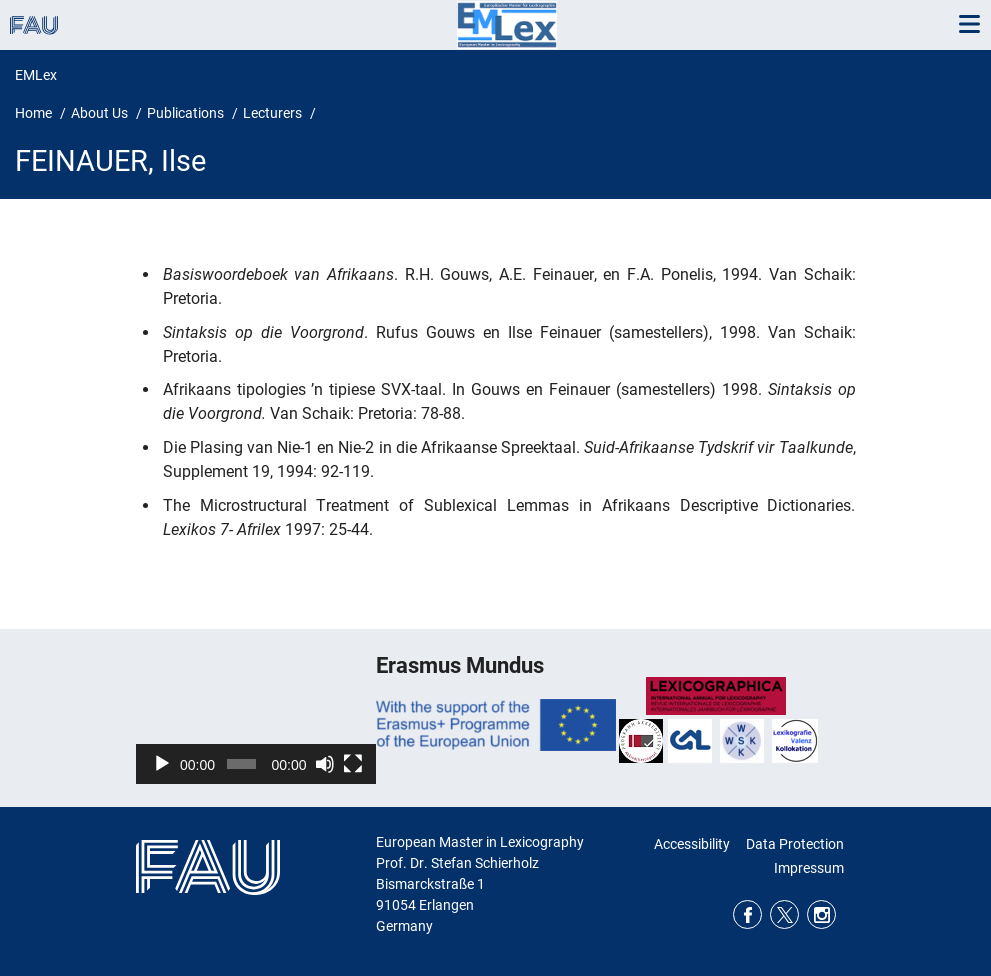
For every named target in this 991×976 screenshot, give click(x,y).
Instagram (821, 914)
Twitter (784, 914)
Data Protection (795, 844)
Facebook (747, 914)
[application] (256, 716)
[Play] (162, 764)
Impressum (809, 868)
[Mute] (325, 764)
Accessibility (692, 844)
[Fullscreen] (353, 764)
